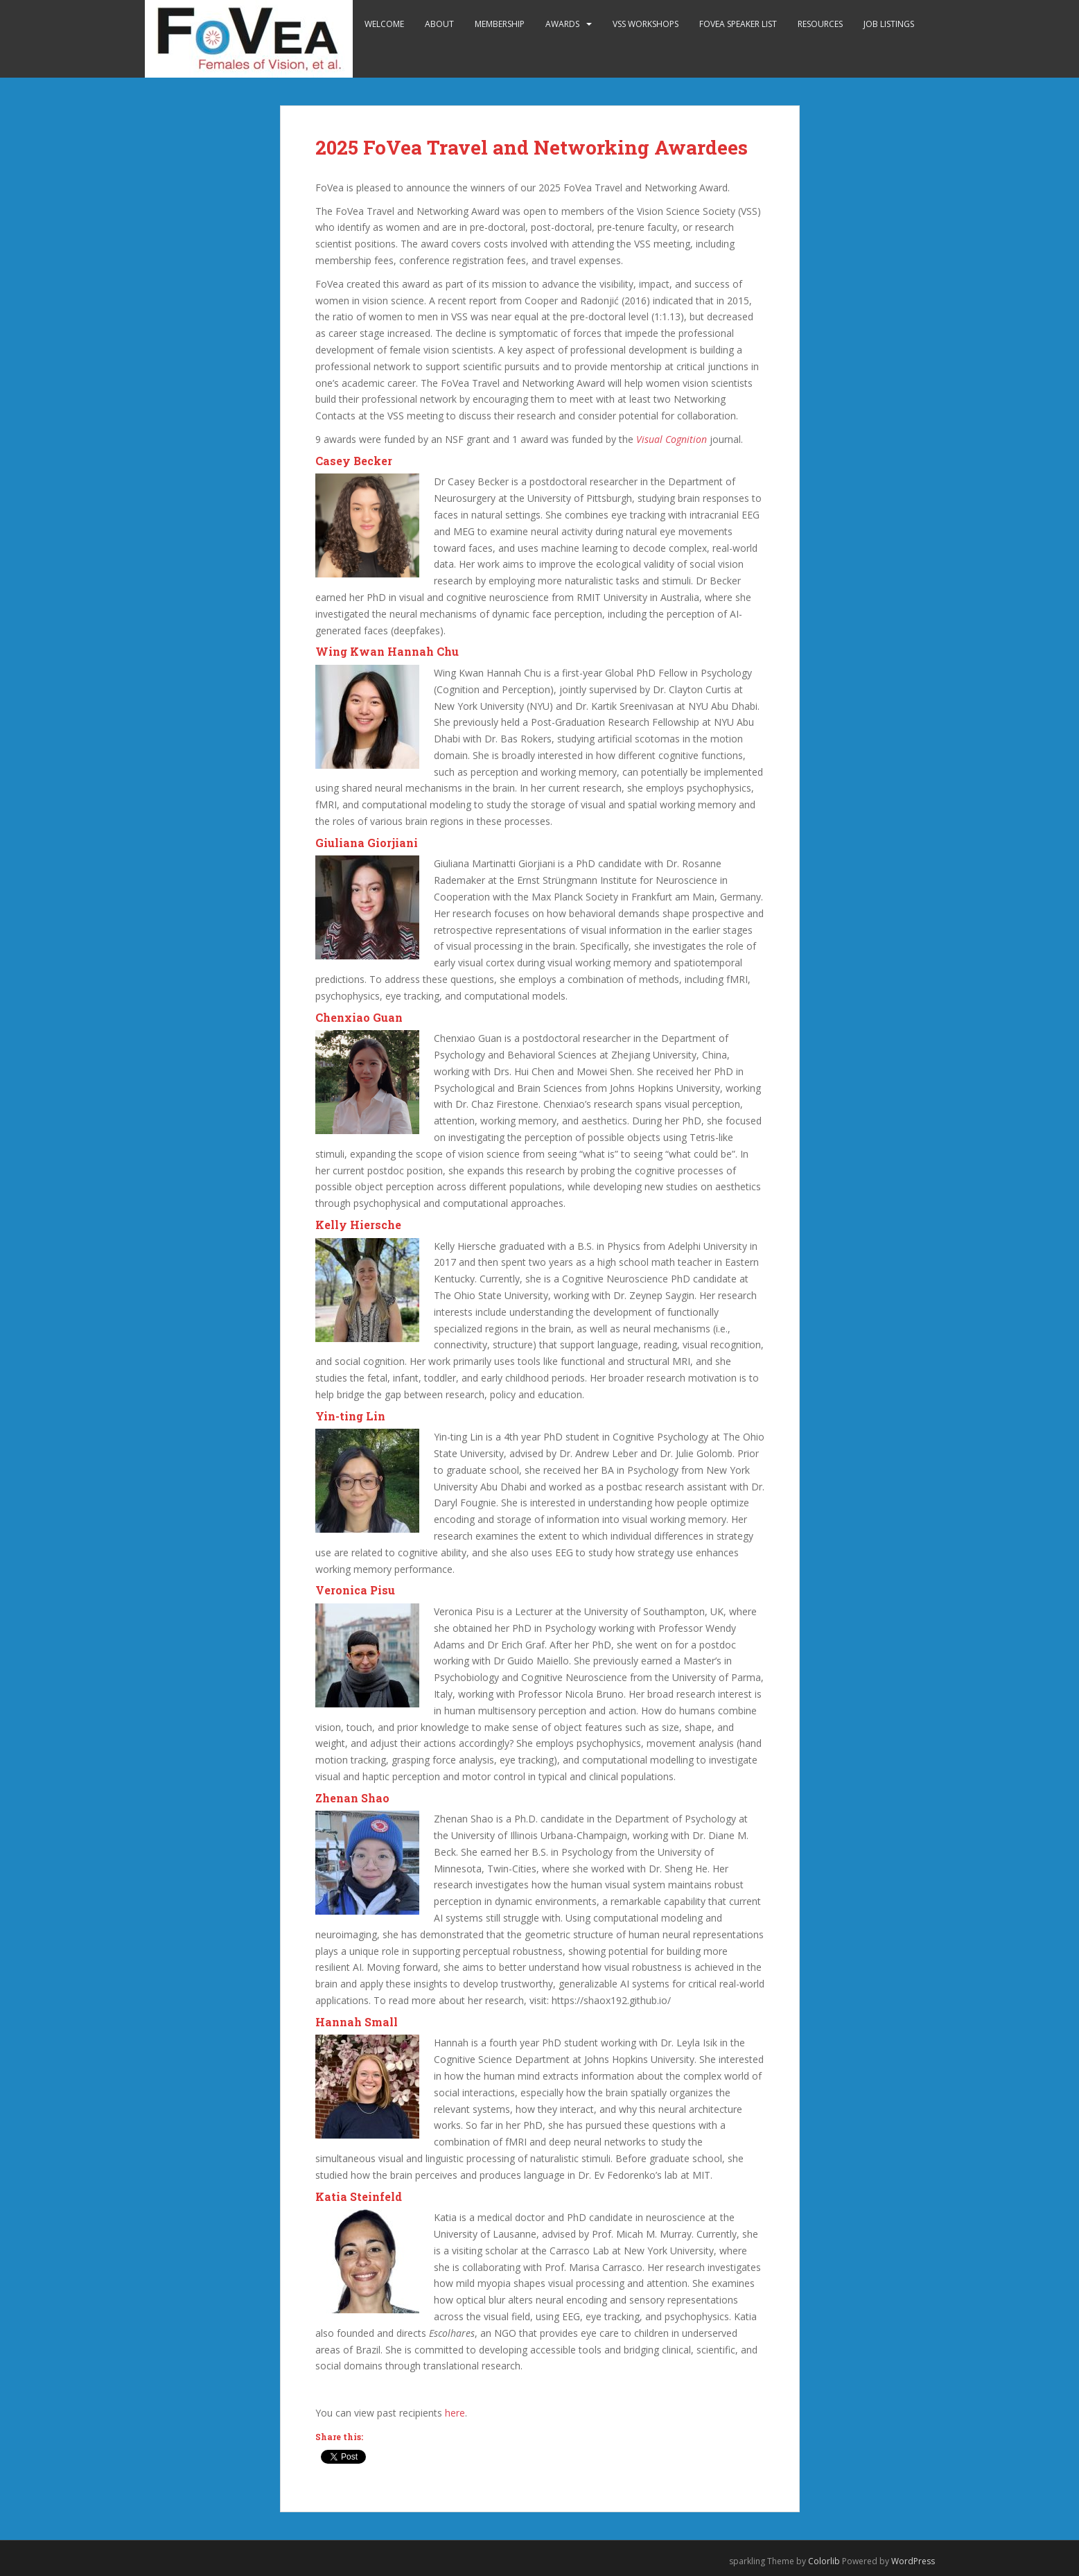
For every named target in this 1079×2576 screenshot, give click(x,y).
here (455, 2412)
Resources (820, 24)
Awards (562, 24)
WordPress (913, 2561)
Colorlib (824, 2561)
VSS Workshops (645, 24)
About (439, 24)
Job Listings (888, 24)
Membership (500, 24)
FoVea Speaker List (738, 24)
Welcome (384, 24)
